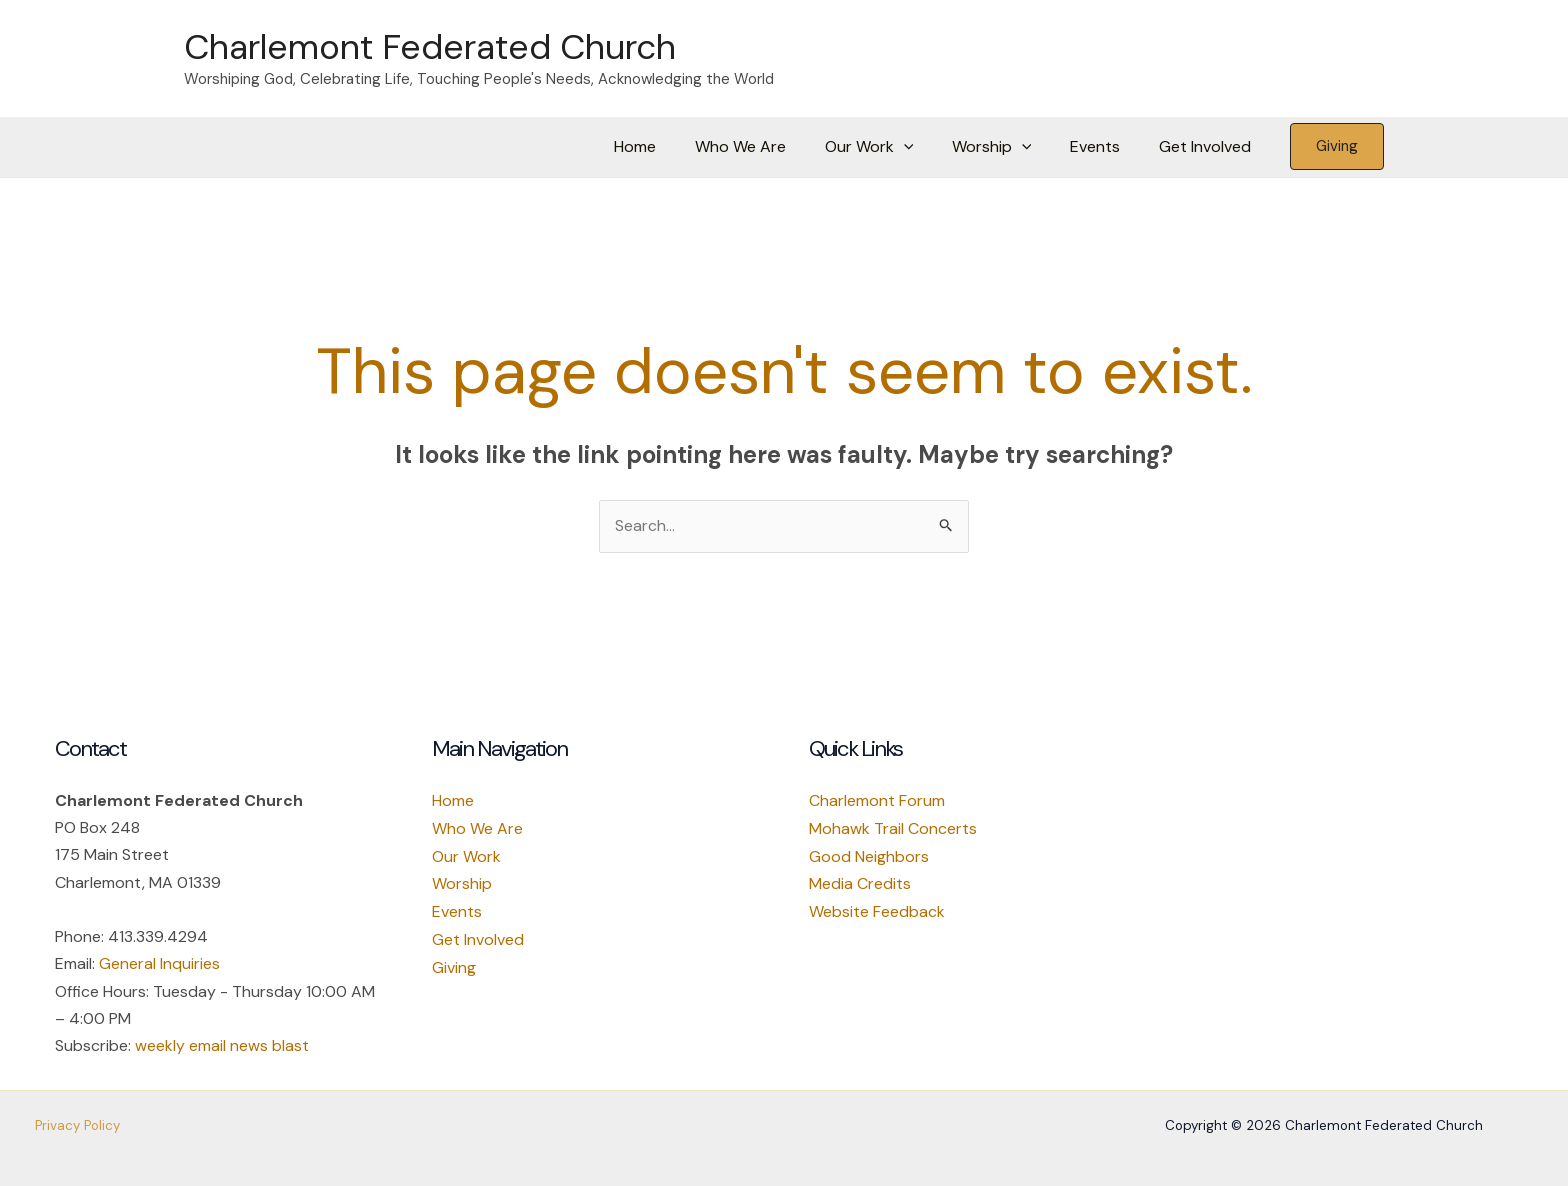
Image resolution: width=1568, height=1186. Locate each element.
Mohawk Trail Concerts (893, 828)
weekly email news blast (222, 1045)
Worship (462, 882)
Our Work (466, 855)
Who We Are (770, 146)
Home (672, 146)
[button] (927, 147)
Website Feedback (877, 909)
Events (1105, 146)
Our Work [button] (892, 147)
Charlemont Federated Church (430, 47)
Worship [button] (1008, 147)
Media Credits (860, 882)
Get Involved (1208, 146)
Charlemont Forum (877, 800)
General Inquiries (159, 963)
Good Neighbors (869, 855)
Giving (454, 963)
